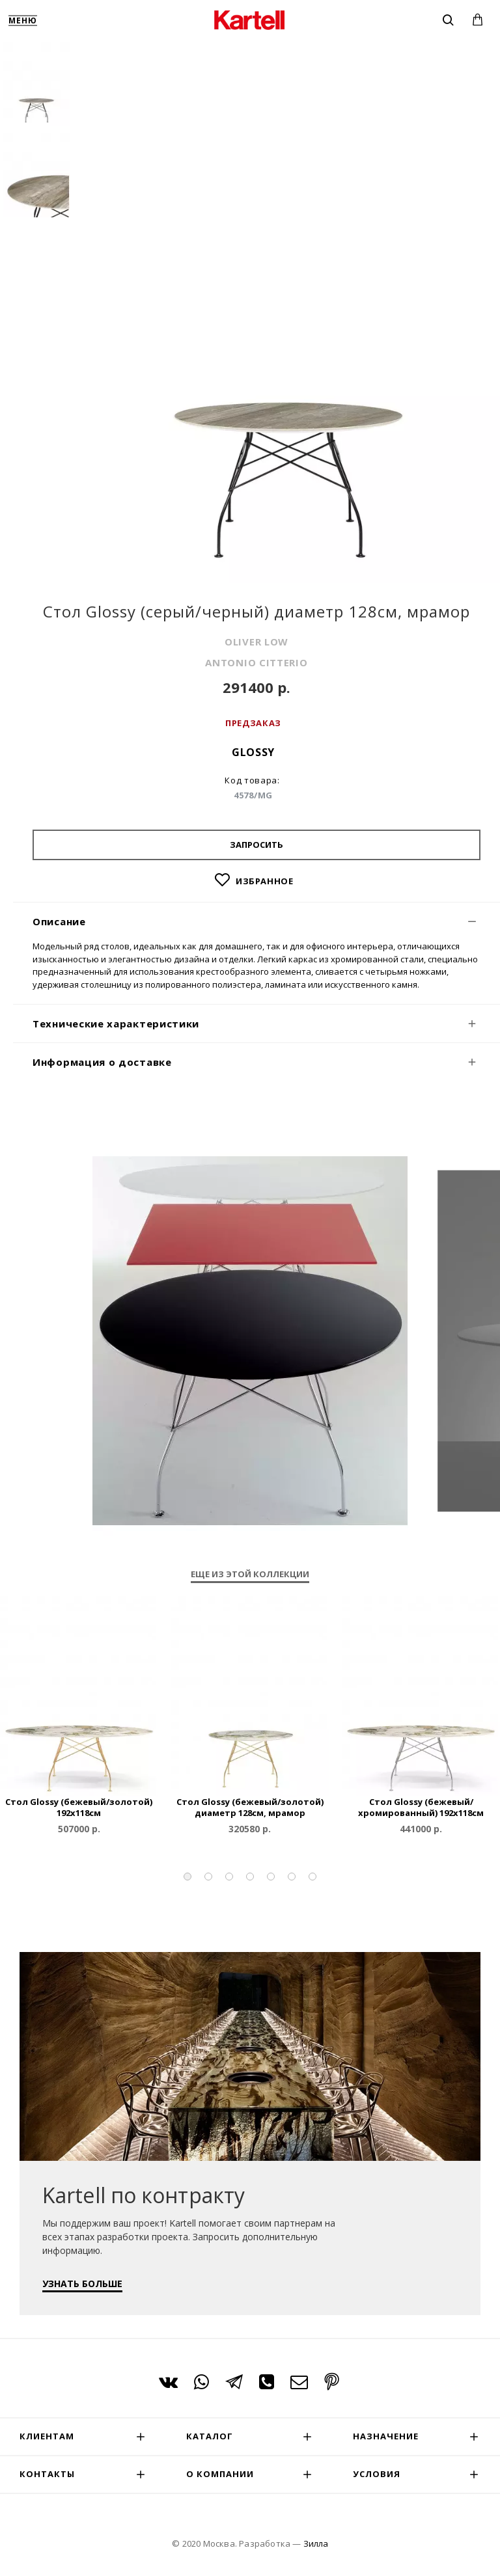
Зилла (315, 2543)
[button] (187, 1876)
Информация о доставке (102, 1061)
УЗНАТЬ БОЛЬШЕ (82, 2283)
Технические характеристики (116, 1023)
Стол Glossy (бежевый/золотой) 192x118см (78, 1807)
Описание (59, 921)
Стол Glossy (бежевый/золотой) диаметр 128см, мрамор (250, 1807)
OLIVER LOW (256, 641)
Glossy (253, 752)
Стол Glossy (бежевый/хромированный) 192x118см (421, 1807)
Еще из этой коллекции (250, 1574)
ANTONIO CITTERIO (256, 662)
